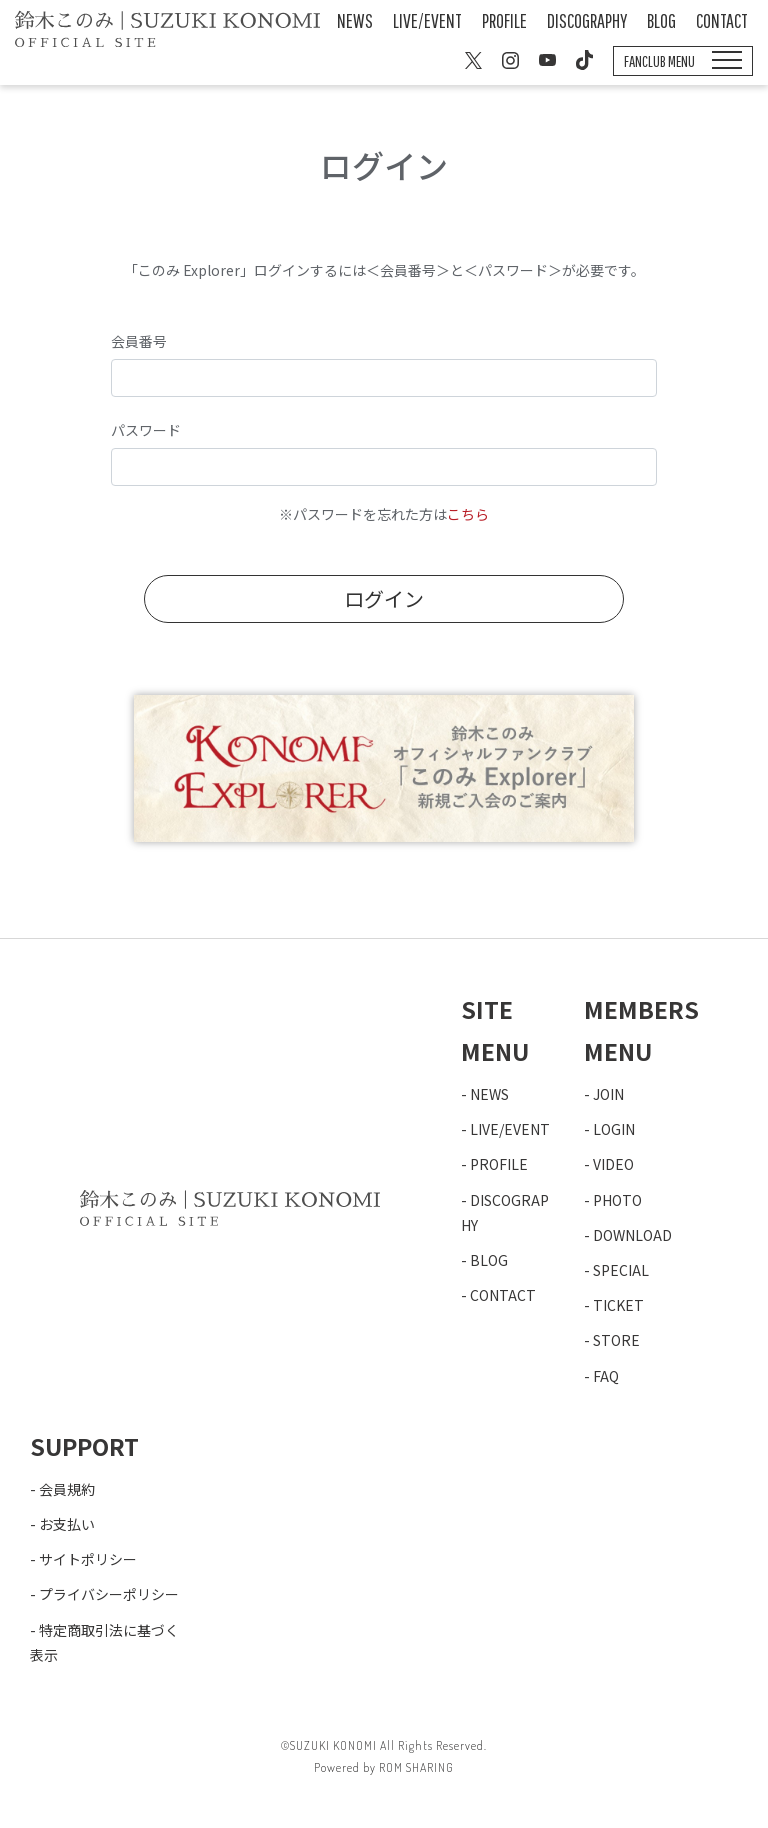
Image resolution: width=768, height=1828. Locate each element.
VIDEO (613, 1164)
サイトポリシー (88, 1559)
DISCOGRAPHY (587, 20)
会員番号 (139, 341)
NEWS (355, 20)
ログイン (384, 598)
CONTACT (722, 20)
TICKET (618, 1305)
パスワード (146, 430)
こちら (468, 514)
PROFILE (504, 20)
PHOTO (617, 1200)
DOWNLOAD (632, 1235)
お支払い (67, 1524)
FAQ (606, 1376)
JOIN (608, 1094)
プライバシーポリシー (109, 1594)
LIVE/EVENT (427, 20)
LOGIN (614, 1129)
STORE (616, 1340)
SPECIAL (621, 1270)
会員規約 (67, 1489)
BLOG (661, 20)
